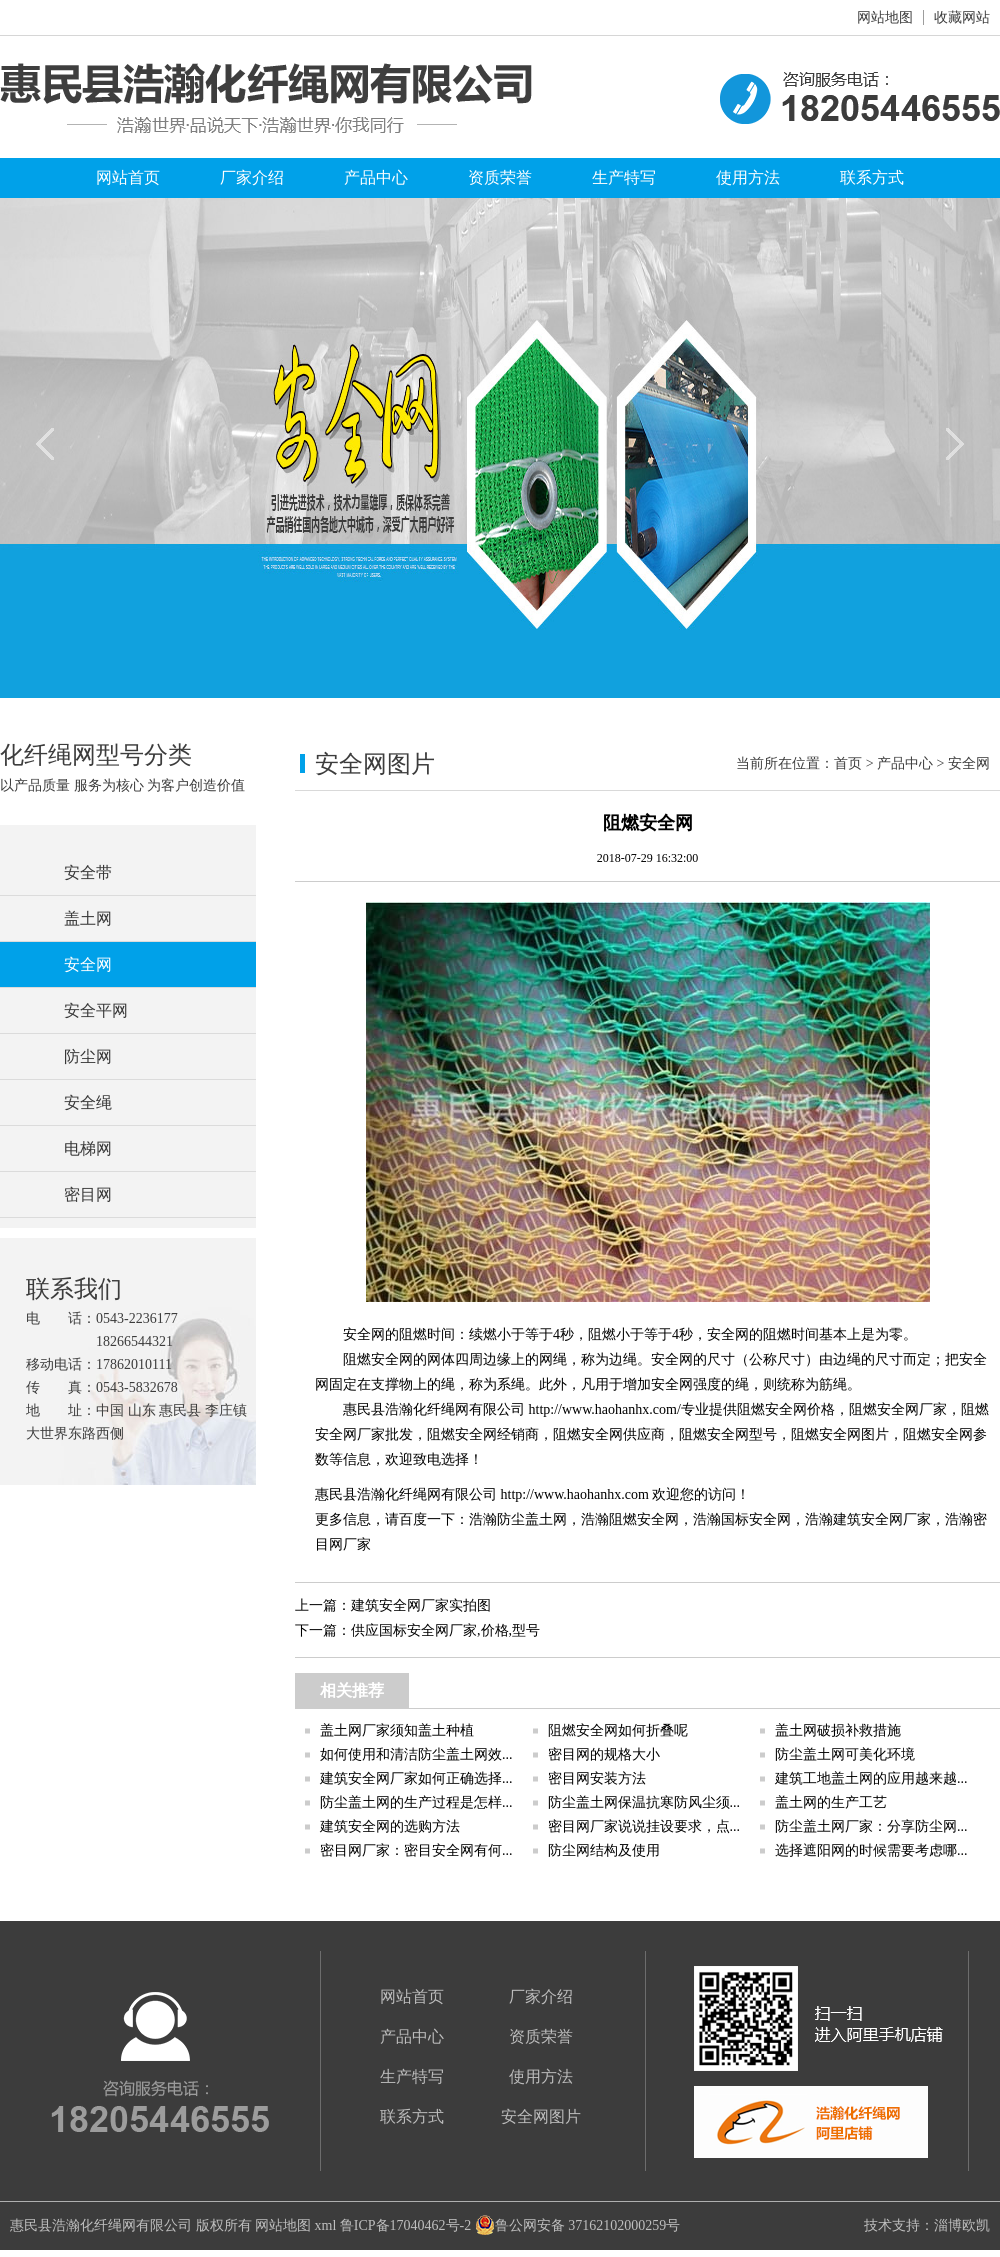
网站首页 (128, 177)
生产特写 (624, 177)
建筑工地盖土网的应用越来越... (871, 1778)
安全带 (88, 872)
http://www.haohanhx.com (575, 1494)
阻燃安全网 (644, 1519)
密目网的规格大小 (604, 1754)
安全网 (88, 964)
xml (326, 2225)
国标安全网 (756, 1519)
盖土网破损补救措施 (838, 1730)
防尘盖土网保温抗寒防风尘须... (644, 1802)
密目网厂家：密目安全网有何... (416, 1850)
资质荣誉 (500, 177)
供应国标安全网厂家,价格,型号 (445, 1630)
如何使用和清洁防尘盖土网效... (416, 1754)
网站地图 (885, 17)
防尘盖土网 (532, 1519)
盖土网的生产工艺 (831, 1802)
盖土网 (88, 918)
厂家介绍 (252, 177)
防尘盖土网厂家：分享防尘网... (871, 1826)
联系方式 (872, 177)
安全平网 (96, 1010)
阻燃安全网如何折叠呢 (618, 1730)
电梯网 (88, 1148)
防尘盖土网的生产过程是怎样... (416, 1802)
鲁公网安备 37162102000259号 (578, 2225)
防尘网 (88, 1056)
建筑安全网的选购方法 (390, 1826)
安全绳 (88, 1102)
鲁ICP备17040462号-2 (405, 2225)
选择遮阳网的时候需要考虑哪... (871, 1850)
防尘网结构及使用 (604, 1850)
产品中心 (376, 177)
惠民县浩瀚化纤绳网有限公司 (101, 2225)
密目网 (88, 1194)
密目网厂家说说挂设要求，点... (644, 1826)
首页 (848, 763)
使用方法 (748, 177)
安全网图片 (541, 2116)
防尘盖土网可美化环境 (845, 1754)
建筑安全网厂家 (882, 1519)
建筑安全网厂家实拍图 (421, 1605)
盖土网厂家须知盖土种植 (397, 1730)
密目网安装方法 (597, 1778)
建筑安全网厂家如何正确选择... (416, 1778)
